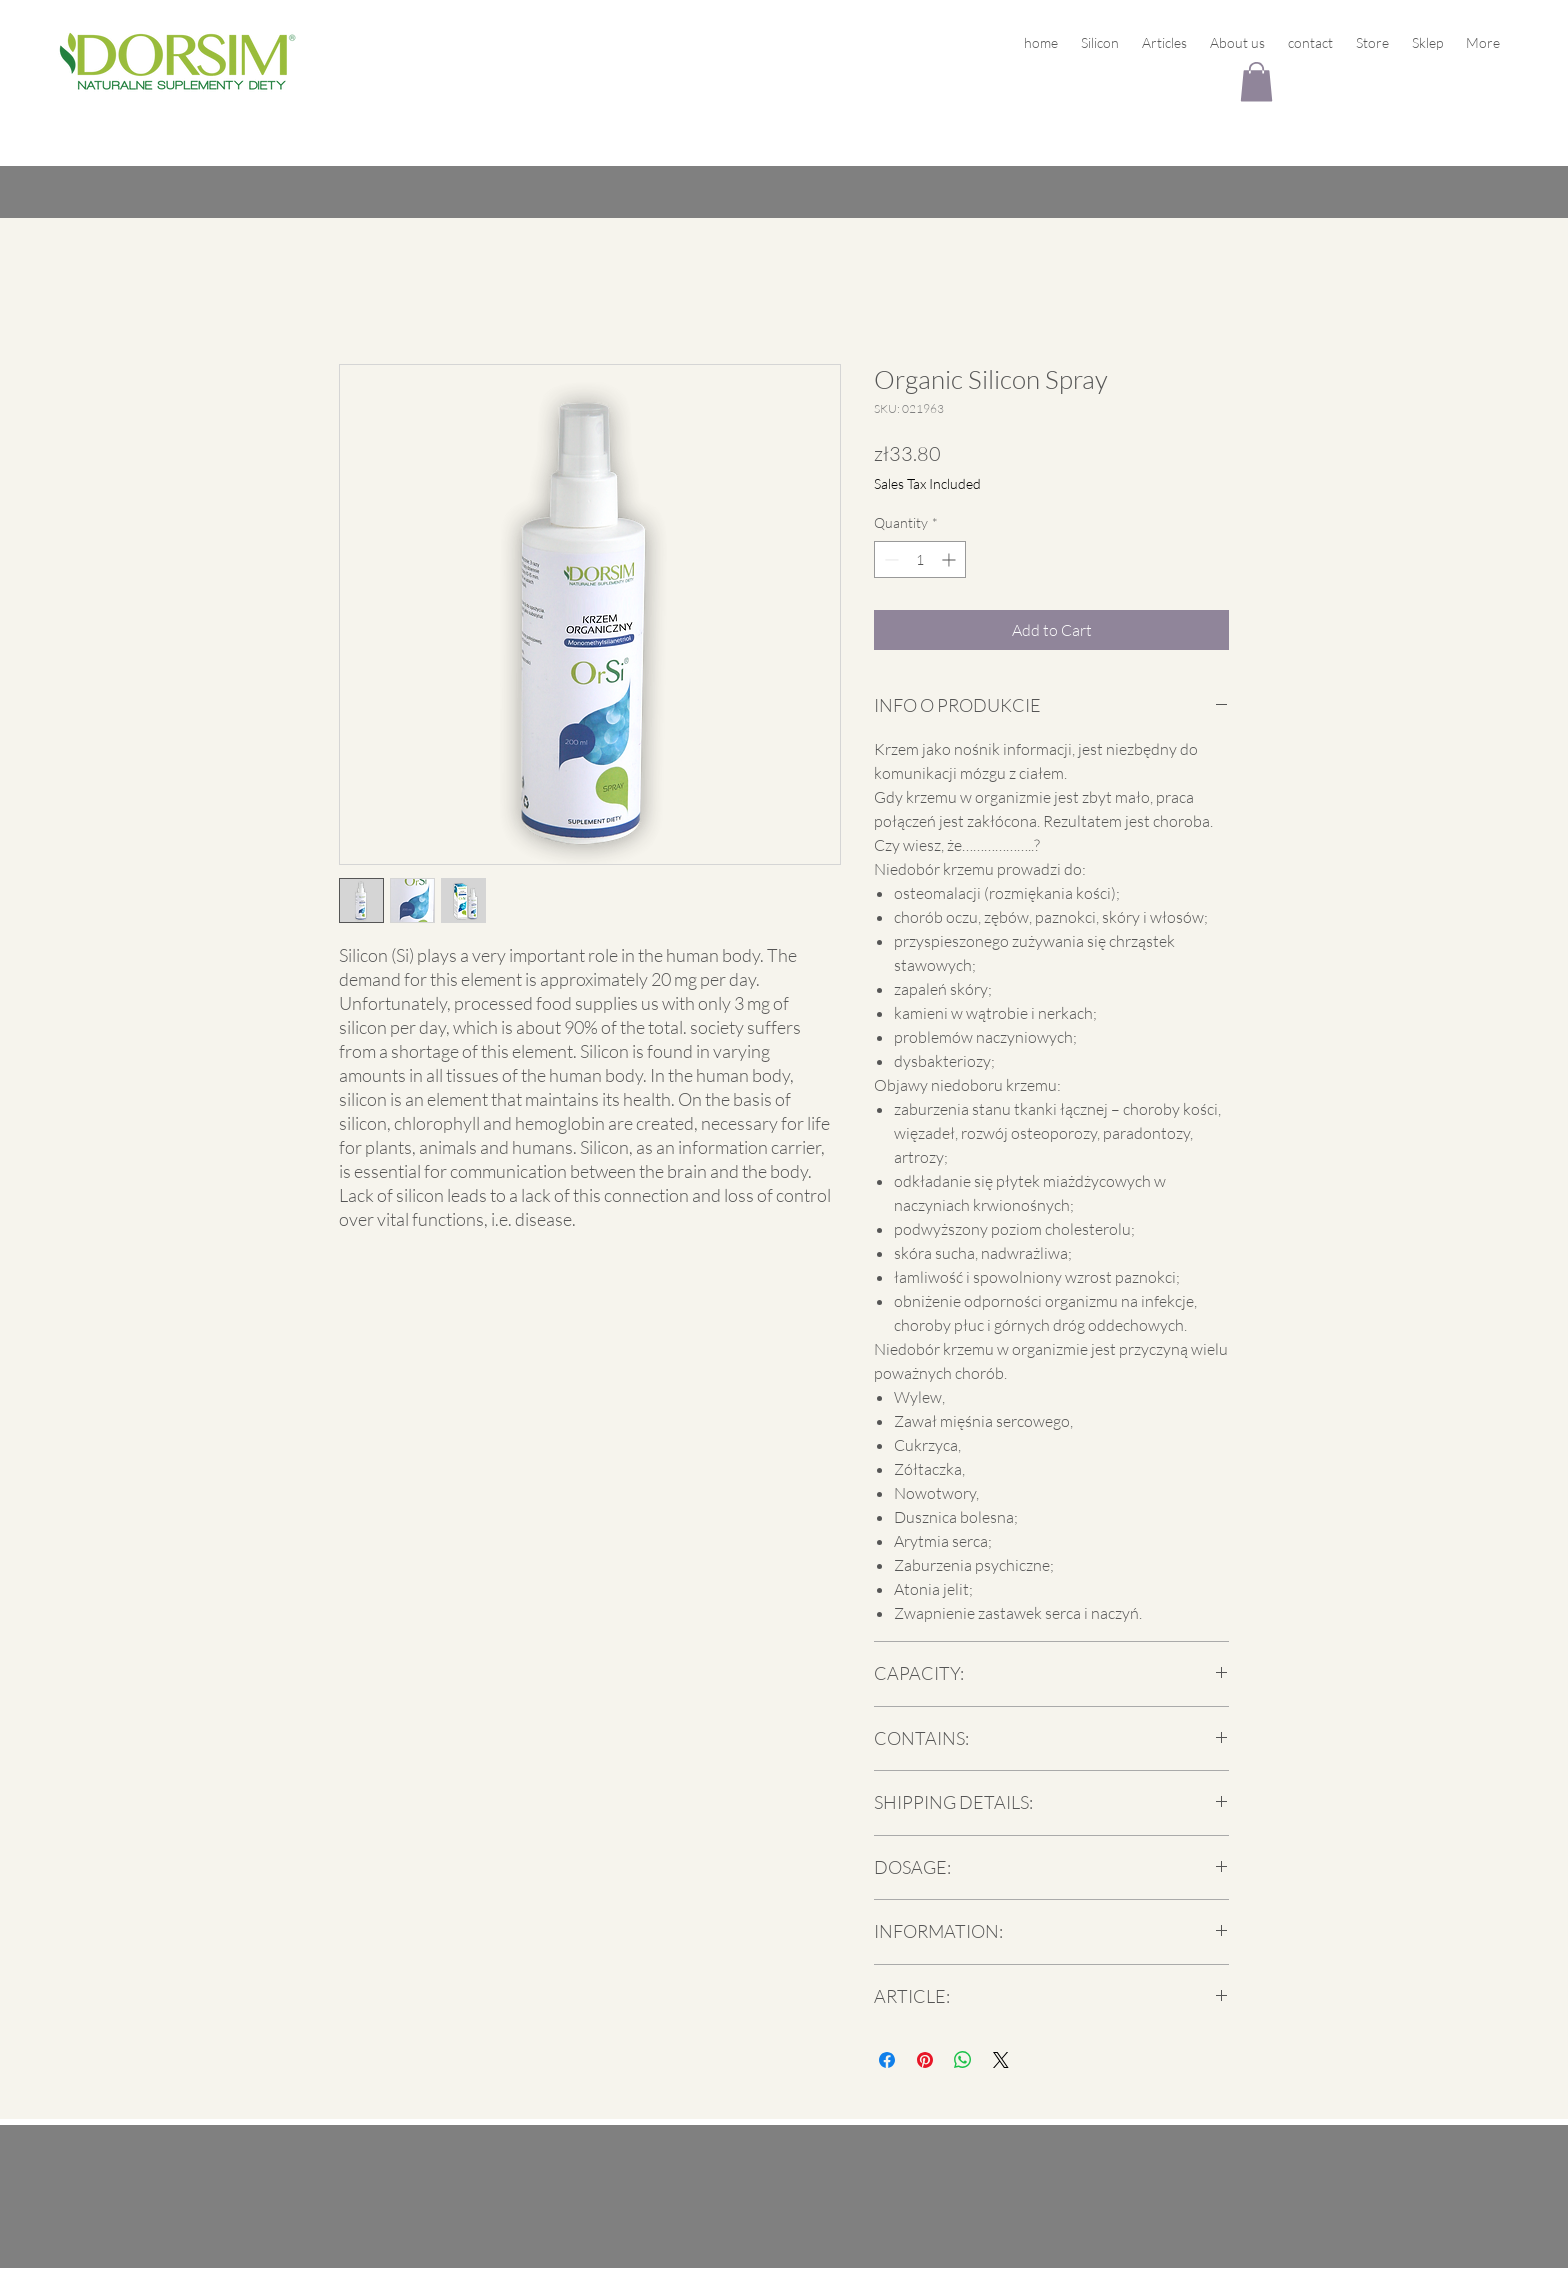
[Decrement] (889, 559)
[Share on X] (1001, 2060)
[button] (1256, 81)
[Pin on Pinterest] (925, 2060)
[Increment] (950, 559)
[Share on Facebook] (887, 2060)
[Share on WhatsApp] (963, 2060)
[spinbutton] (920, 559)
